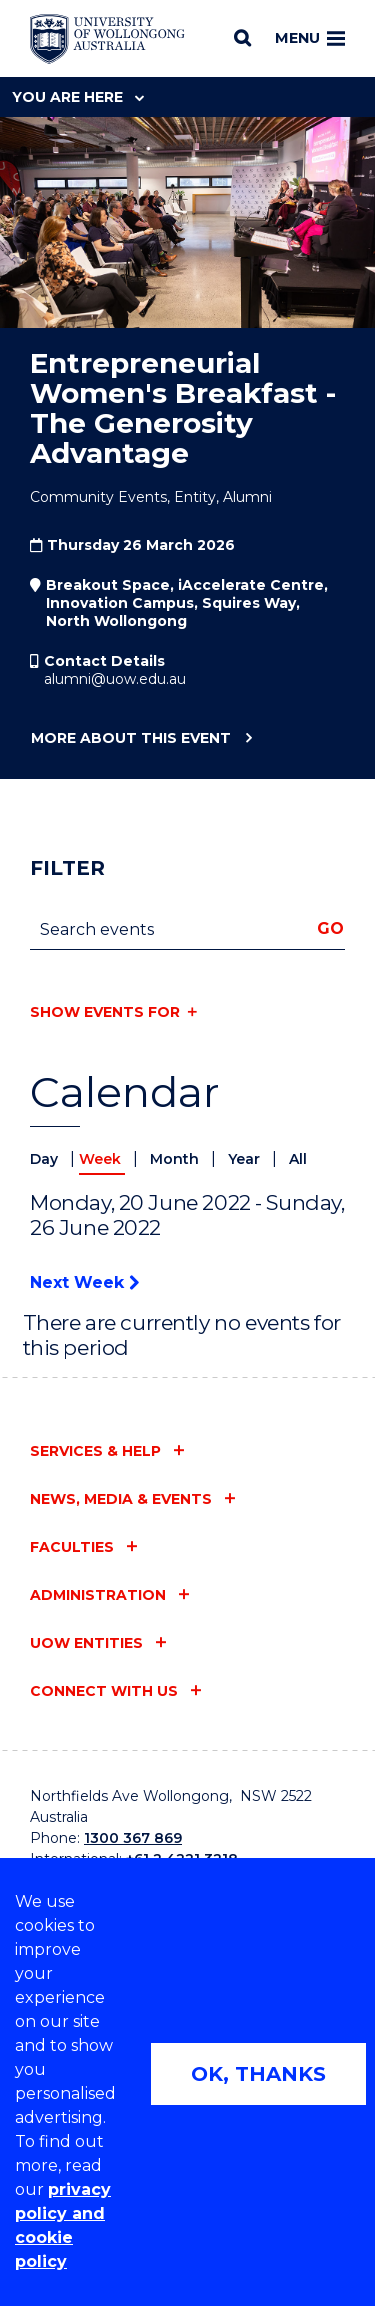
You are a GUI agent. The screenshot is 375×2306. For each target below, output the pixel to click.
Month (176, 1159)
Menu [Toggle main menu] (310, 38)
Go (330, 928)
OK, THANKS (258, 2074)
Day (46, 1159)
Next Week (84, 1282)
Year (246, 1159)
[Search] (242, 38)
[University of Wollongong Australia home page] (107, 39)
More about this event (130, 739)
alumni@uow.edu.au (115, 679)
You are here (78, 97)
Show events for (105, 1012)
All (298, 1159)
